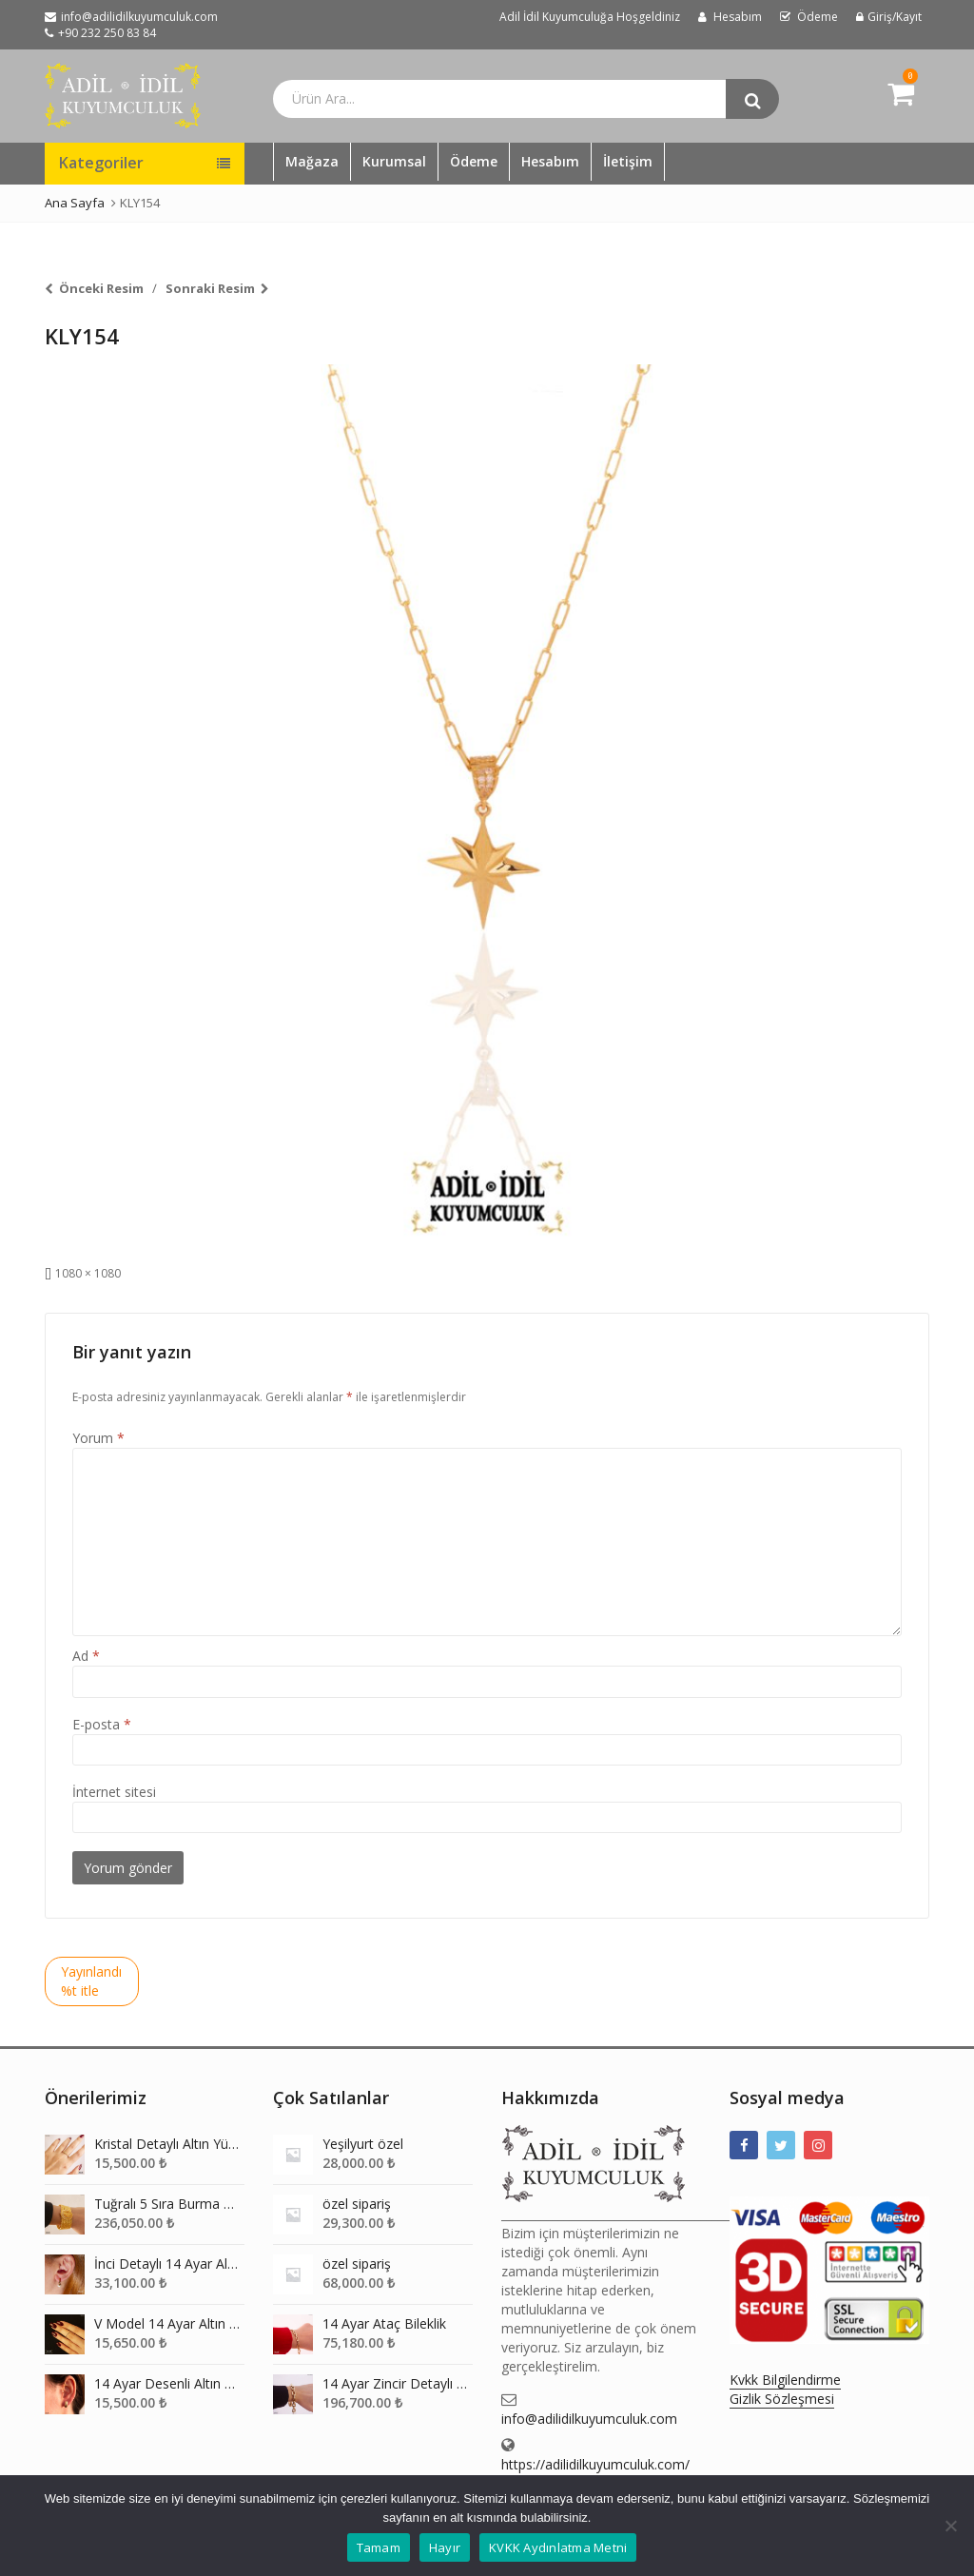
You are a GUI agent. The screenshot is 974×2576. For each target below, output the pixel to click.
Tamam (378, 2547)
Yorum (98, 1438)
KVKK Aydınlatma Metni (558, 2547)
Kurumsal (394, 161)
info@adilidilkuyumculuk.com (589, 2419)
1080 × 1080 (88, 1273)
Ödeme (473, 161)
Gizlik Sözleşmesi (782, 2399)
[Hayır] (950, 2525)
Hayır (444, 2547)
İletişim (628, 161)
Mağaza (312, 161)
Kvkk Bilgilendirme (785, 2380)
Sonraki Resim (210, 288)
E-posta (101, 1724)
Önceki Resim (101, 288)
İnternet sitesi (114, 1792)
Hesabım (550, 161)
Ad (86, 1656)
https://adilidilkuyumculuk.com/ (595, 2464)
